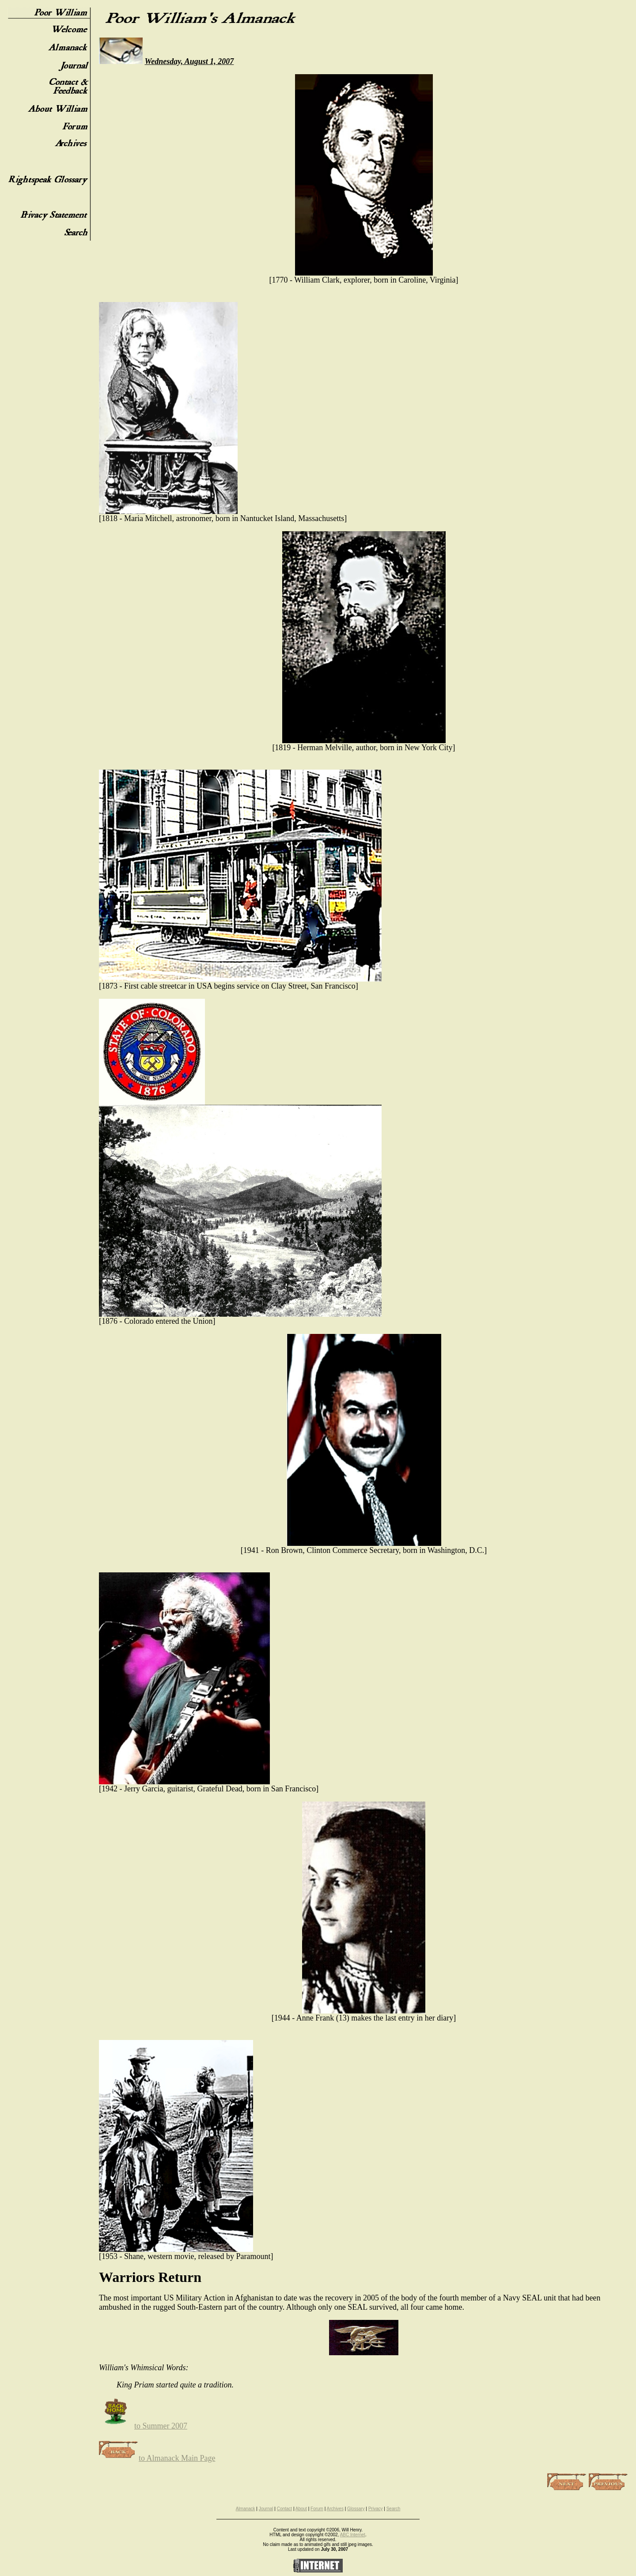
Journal (266, 2508)
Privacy (375, 2508)
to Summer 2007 (143, 2425)
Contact (284, 2508)
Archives (335, 2508)
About (301, 2508)
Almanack (245, 2508)
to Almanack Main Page (157, 2458)
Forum (316, 2508)
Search (393, 2508)
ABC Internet (352, 2534)
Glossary (355, 2508)
